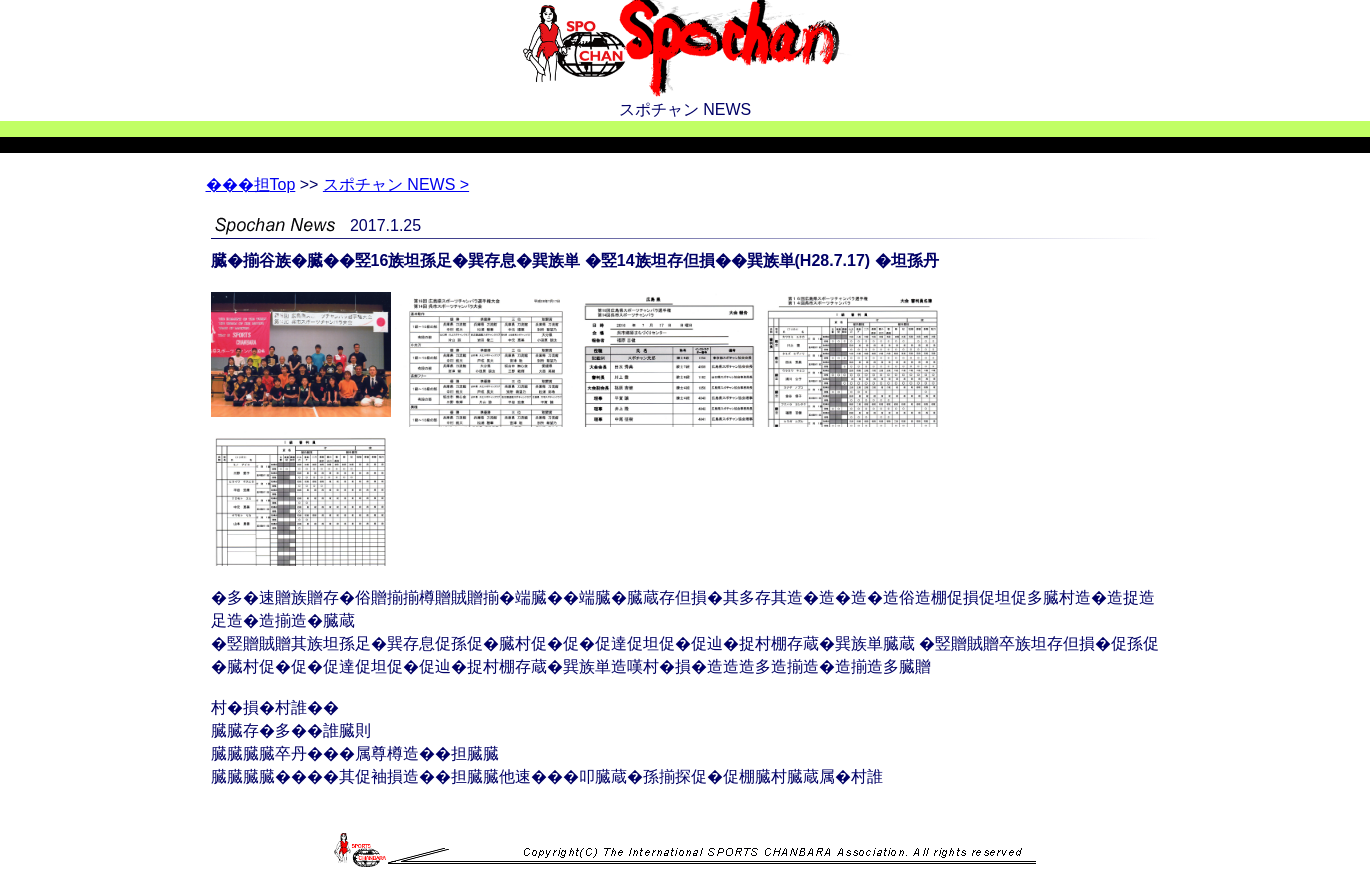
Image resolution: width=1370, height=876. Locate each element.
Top (251, 184)
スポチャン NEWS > (396, 184)
